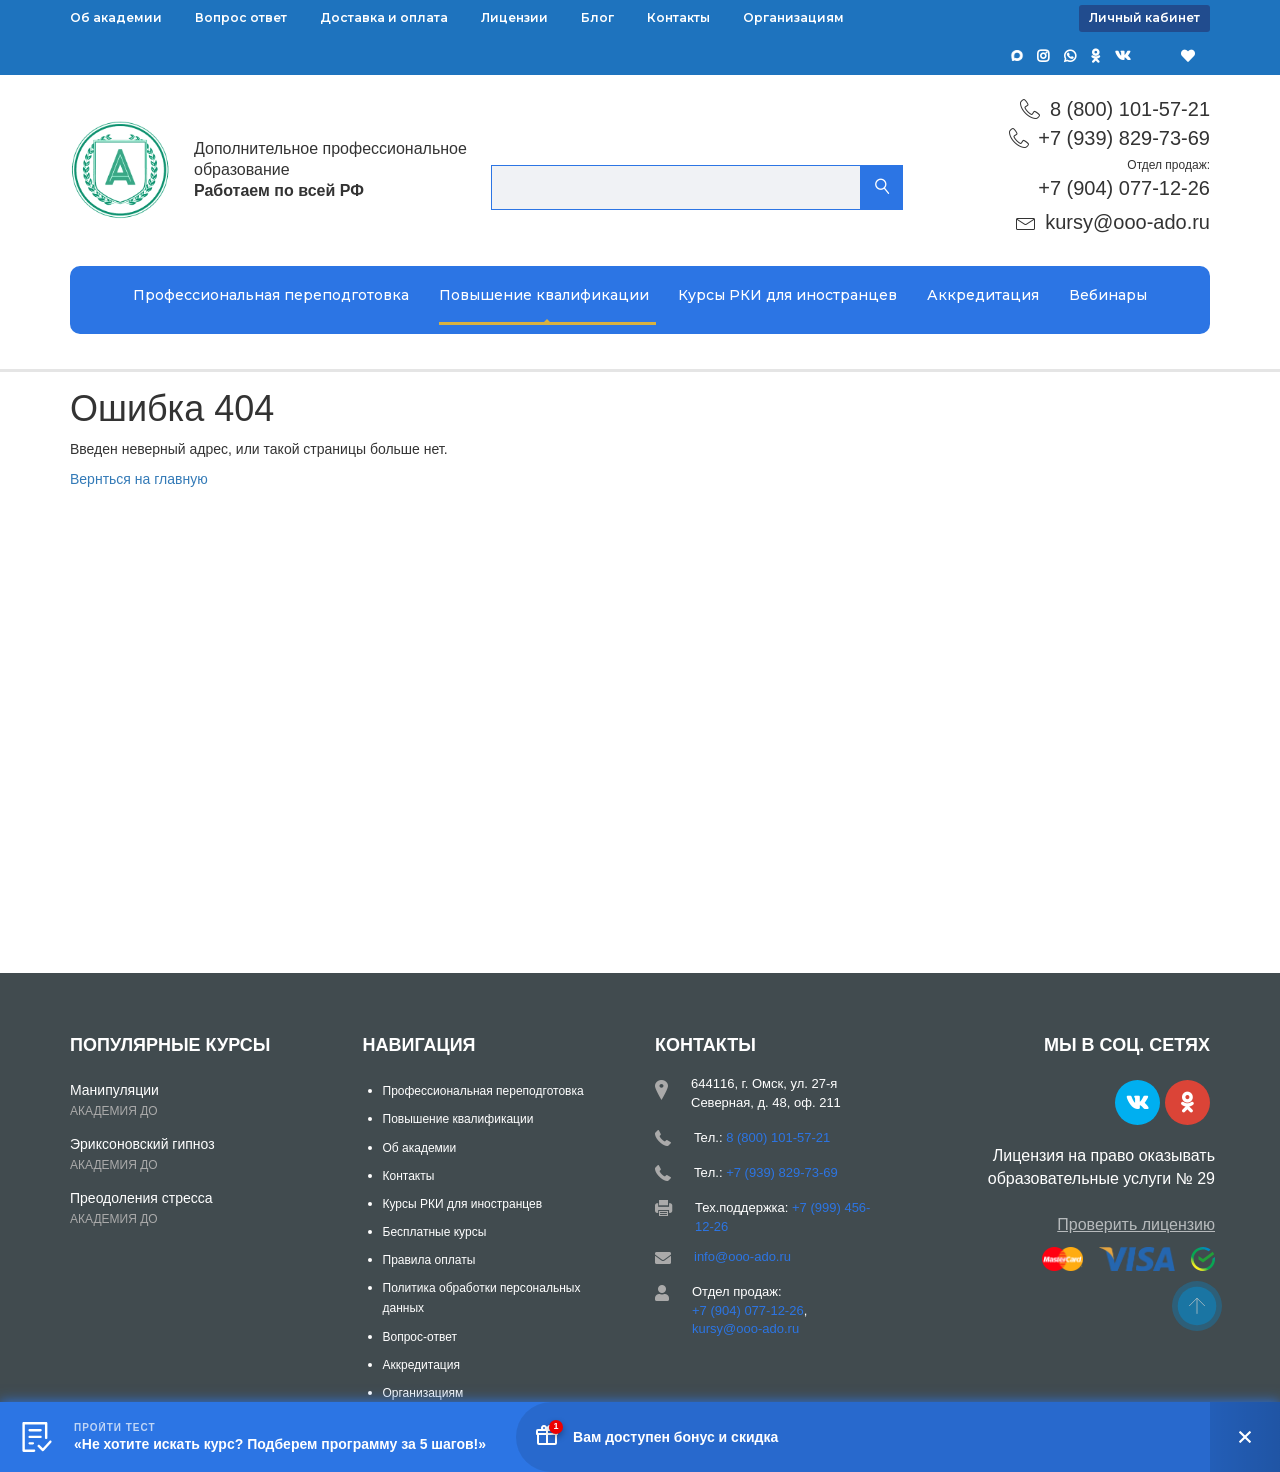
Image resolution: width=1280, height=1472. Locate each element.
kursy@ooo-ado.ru (1127, 222)
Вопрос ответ (241, 17)
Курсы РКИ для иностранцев (787, 295)
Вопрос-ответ (420, 1337)
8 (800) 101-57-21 (1130, 109)
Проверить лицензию (1136, 1224)
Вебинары (1108, 295)
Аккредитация (983, 295)
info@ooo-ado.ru (742, 1256)
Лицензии (514, 17)
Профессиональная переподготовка (271, 295)
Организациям (793, 17)
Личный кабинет (1144, 17)
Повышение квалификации (544, 295)
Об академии (116, 17)
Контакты (678, 17)
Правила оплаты (429, 1260)
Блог (597, 17)
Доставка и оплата (384, 17)
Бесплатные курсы (435, 1232)
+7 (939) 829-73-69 (1124, 138)
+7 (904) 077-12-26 (1124, 188)
